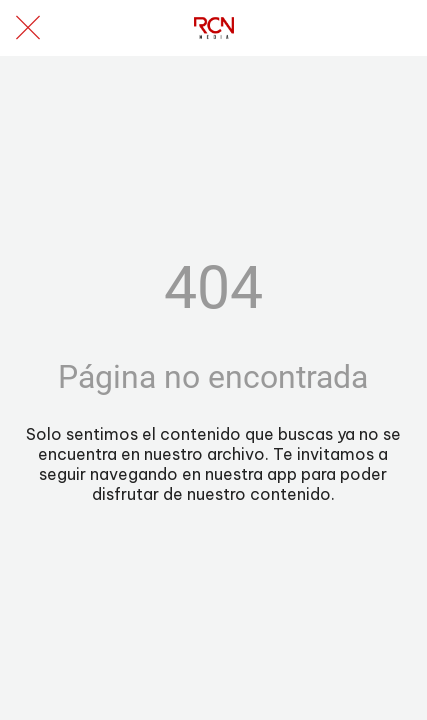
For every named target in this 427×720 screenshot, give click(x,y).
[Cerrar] (28, 28)
